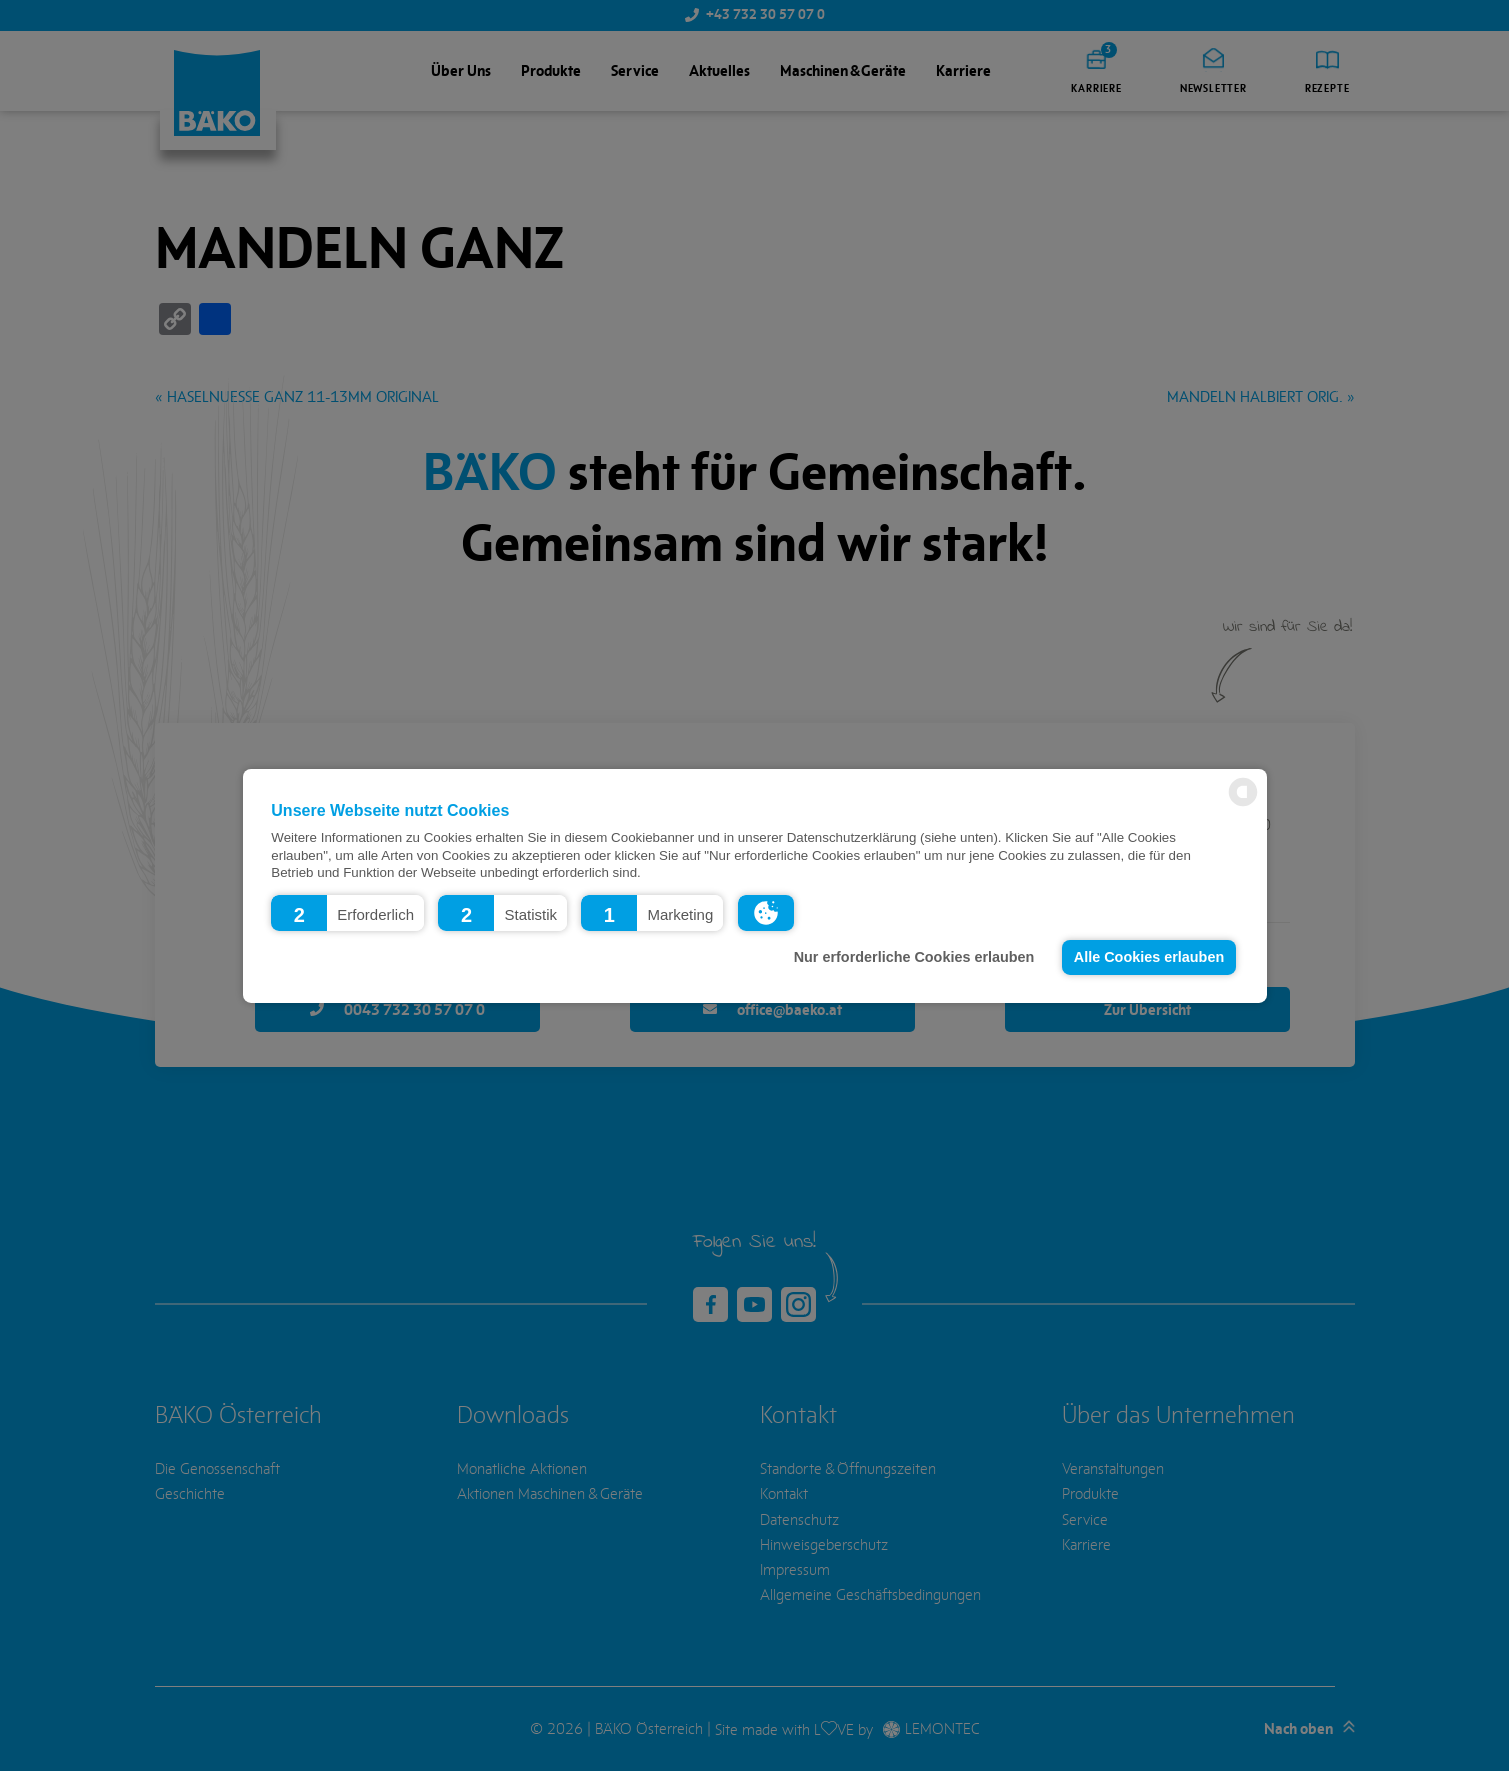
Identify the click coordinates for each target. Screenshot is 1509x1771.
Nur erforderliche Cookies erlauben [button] (914, 957)
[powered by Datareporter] (1243, 804)
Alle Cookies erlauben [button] (1149, 957)
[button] (347, 912)
